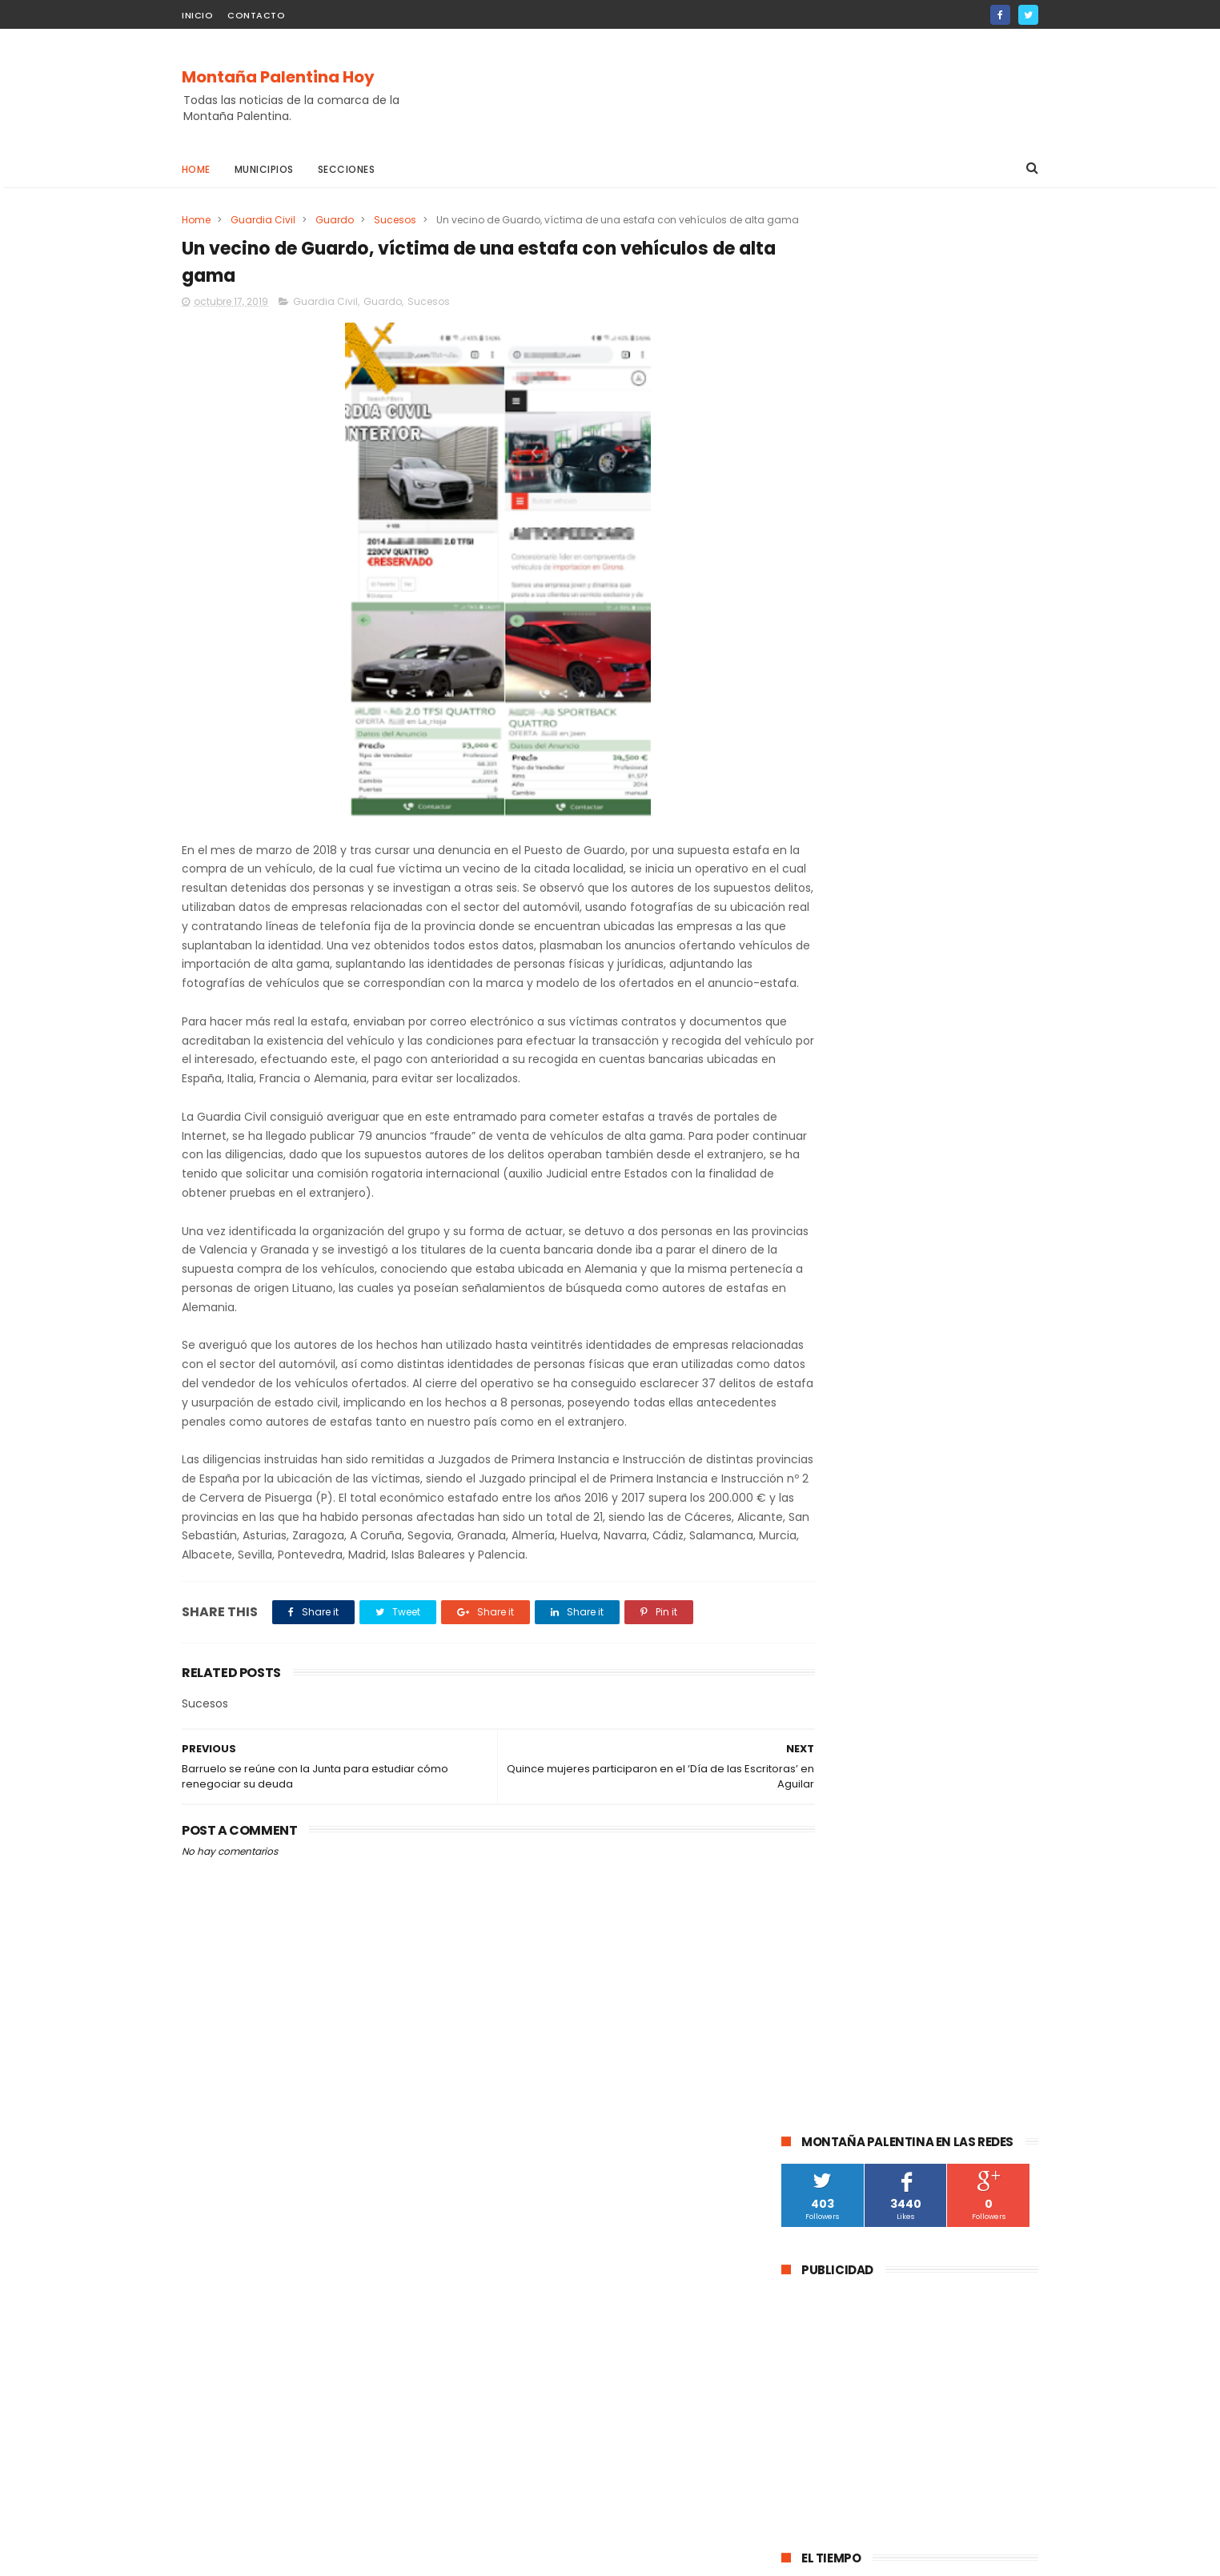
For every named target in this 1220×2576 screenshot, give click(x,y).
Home (196, 169)
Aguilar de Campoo (837, 1322)
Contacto (256, 15)
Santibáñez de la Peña (961, 1411)
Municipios (264, 169)
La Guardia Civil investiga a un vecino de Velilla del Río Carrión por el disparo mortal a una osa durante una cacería (902, 1088)
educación (888, 1440)
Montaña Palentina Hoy (278, 77)
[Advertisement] (746, 89)
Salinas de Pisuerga (895, 1500)
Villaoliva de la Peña (838, 1588)
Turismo (982, 1470)
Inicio (197, 15)
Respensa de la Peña (950, 1559)
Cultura (809, 1381)
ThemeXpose (272, 2556)
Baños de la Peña (963, 1618)
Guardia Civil (263, 220)
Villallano (812, 1618)
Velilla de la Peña (950, 1588)
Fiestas (808, 1500)
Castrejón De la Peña (842, 1529)
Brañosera (815, 1440)
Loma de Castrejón (949, 1648)
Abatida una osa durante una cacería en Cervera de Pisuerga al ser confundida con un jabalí (944, 996)
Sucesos (395, 220)
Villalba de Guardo (960, 1529)
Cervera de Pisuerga (839, 1351)
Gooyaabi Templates (440, 2556)
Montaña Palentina (837, 1411)
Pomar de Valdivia (897, 1470)
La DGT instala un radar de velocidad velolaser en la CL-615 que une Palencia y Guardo (951, 912)
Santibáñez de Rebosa (845, 1677)
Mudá (803, 1559)
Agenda (858, 1559)
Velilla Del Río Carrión (900, 1381)
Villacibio (877, 1618)
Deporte (810, 1470)
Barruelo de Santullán (964, 1351)
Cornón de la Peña (835, 1648)
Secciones (346, 169)
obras (950, 1440)
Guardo (334, 220)
